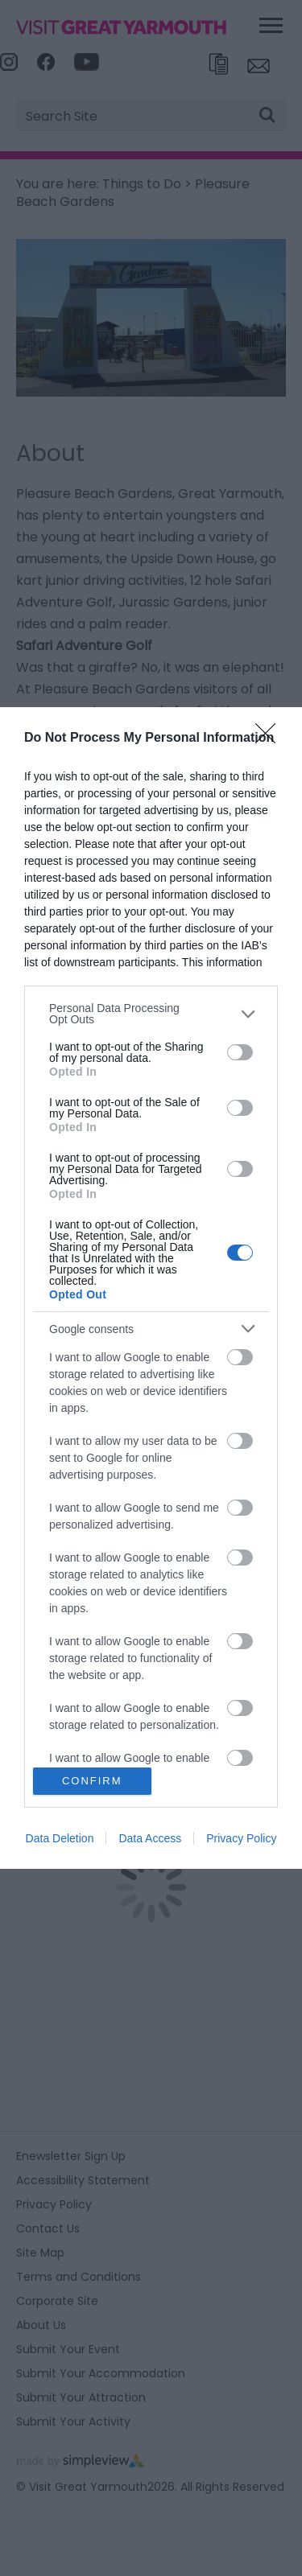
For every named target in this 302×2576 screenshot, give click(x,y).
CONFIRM (92, 1781)
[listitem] (151, 1013)
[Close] (270, 738)
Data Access (149, 1838)
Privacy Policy (241, 1838)
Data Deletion (60, 1838)
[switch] (240, 1052)
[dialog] (151, 1288)
